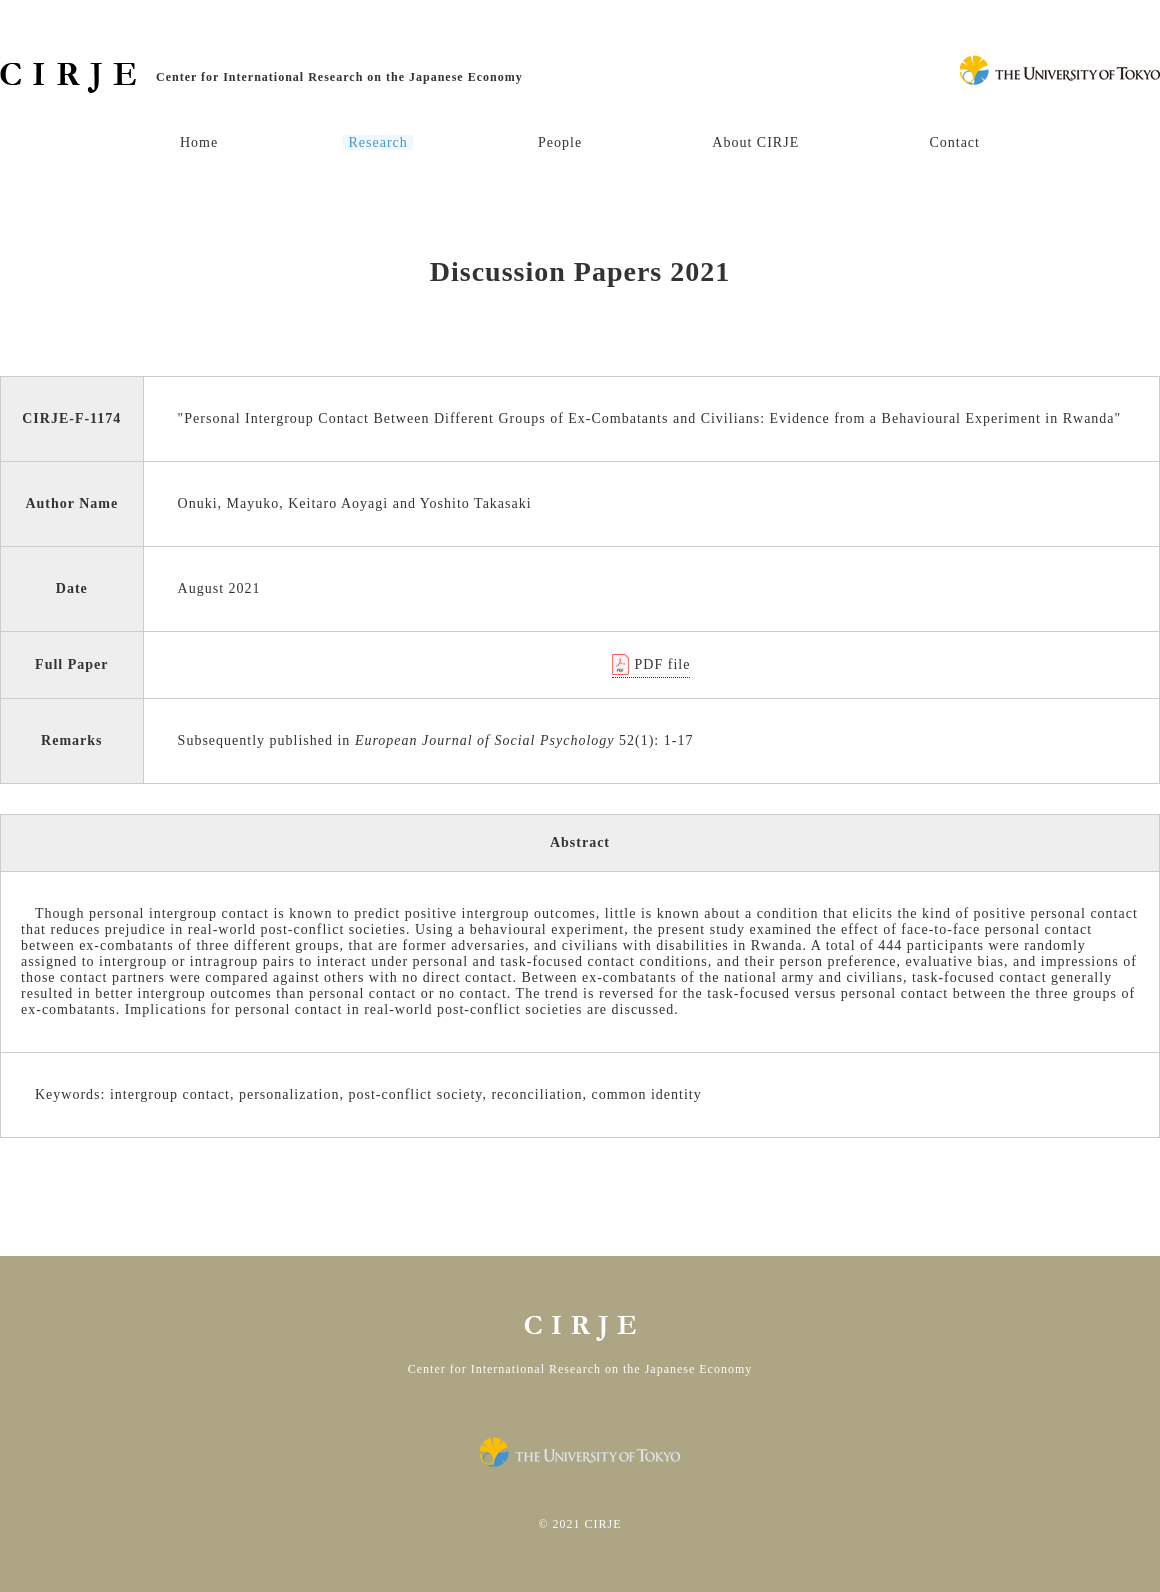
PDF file (663, 664)
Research (377, 142)
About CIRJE (755, 142)
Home (199, 142)
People (560, 142)
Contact (954, 142)
